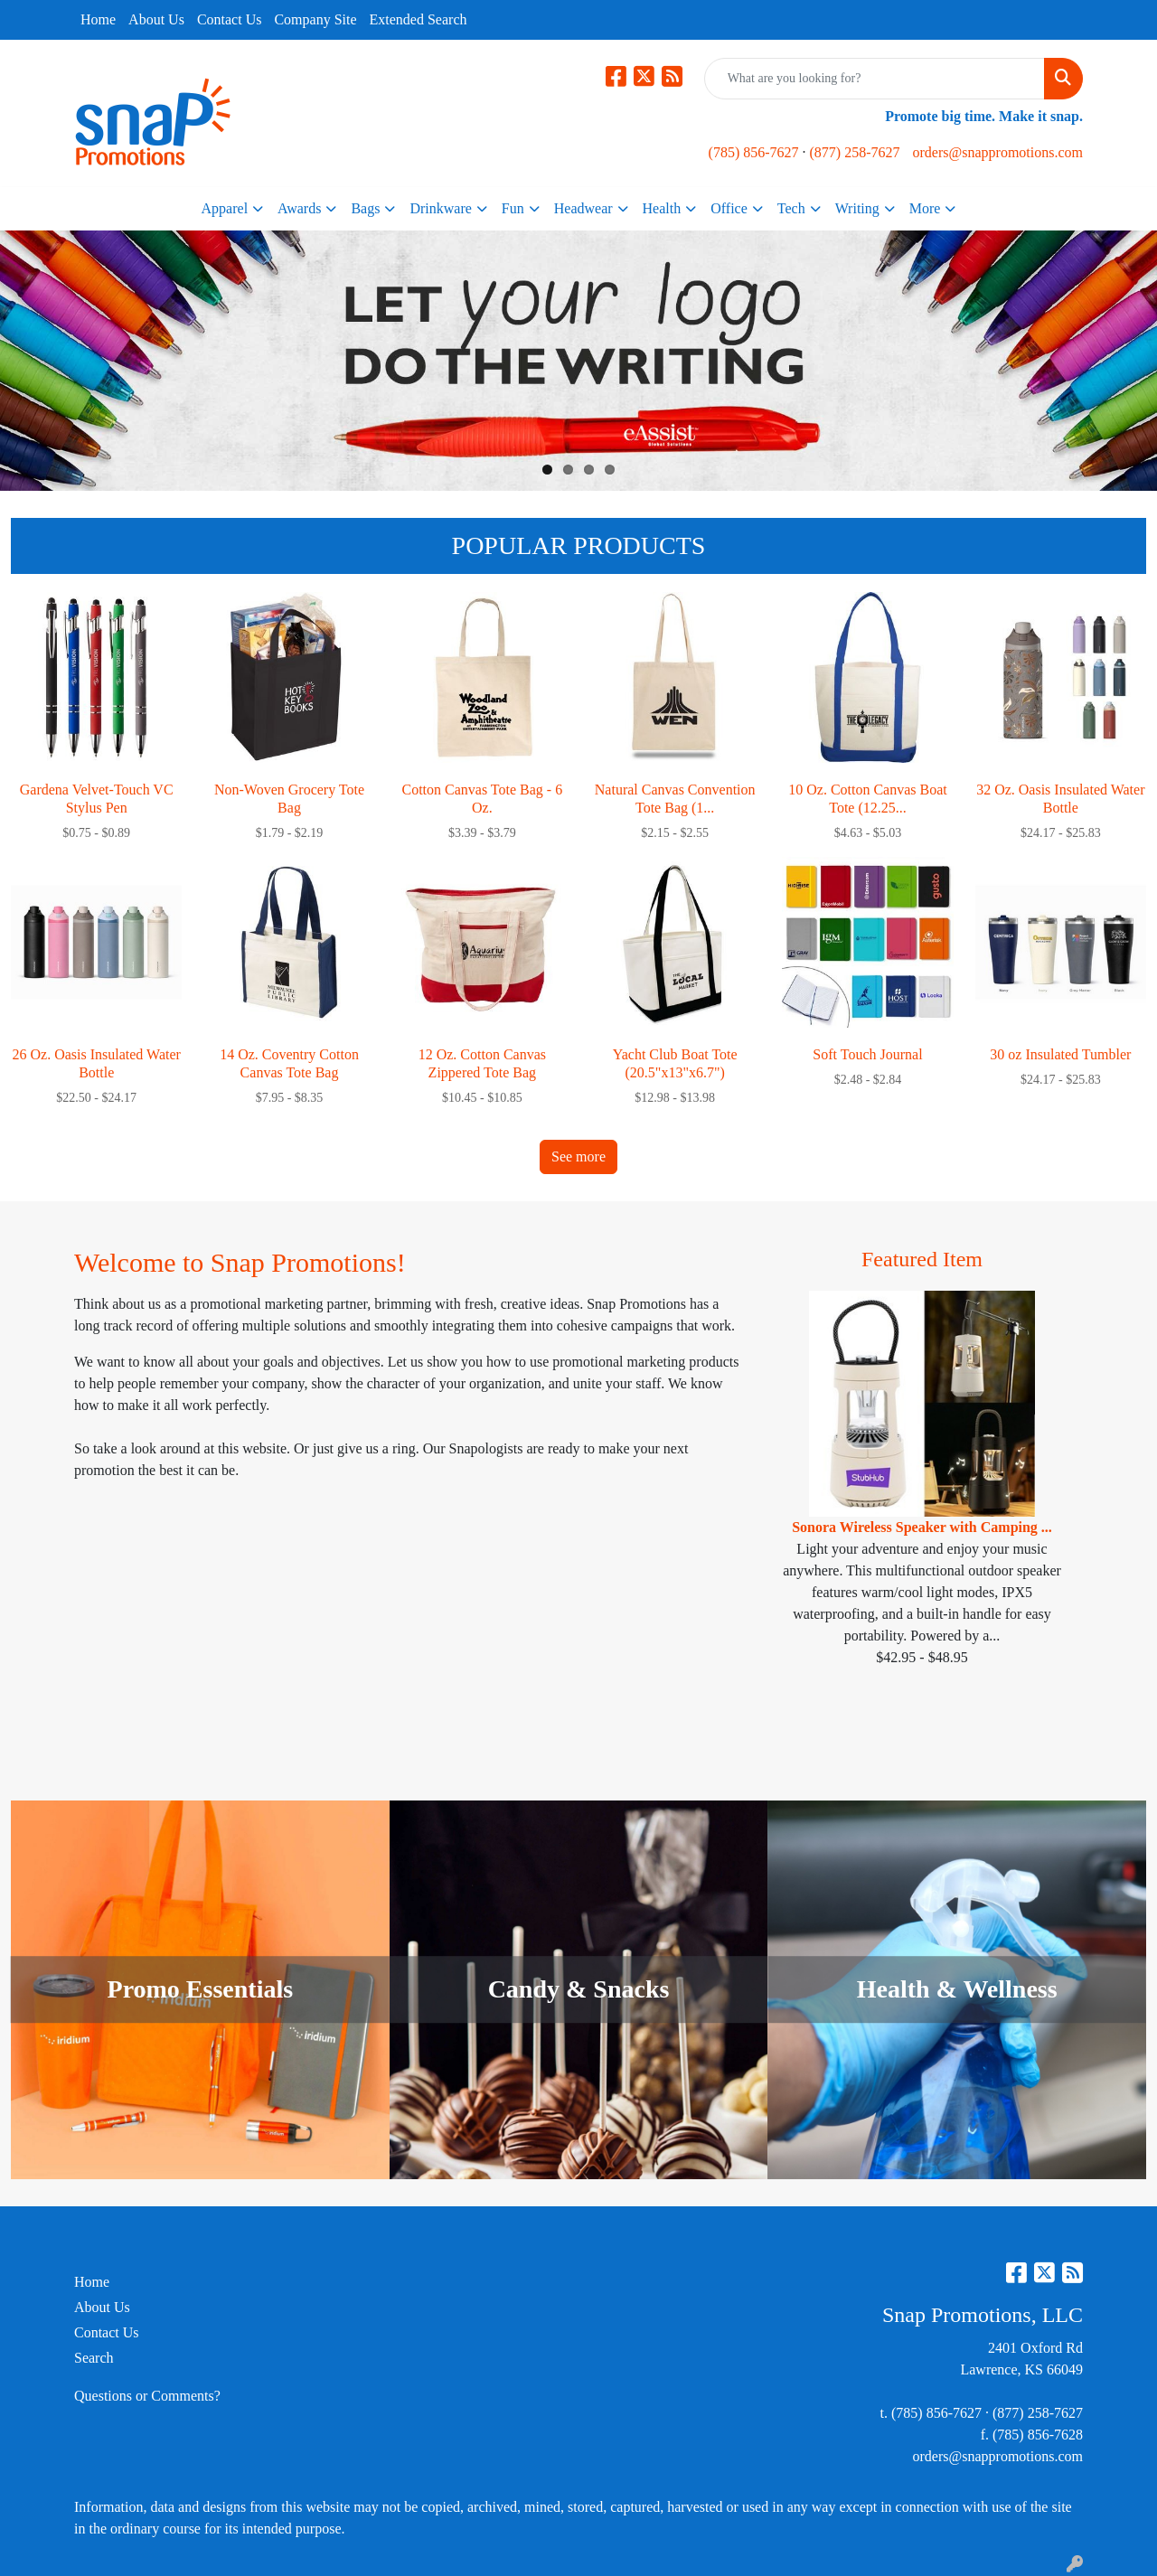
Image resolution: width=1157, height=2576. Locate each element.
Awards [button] (299, 208)
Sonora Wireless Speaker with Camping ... (922, 1527)
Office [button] (729, 208)
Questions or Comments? (147, 2395)
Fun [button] (513, 208)
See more (578, 1156)
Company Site (315, 19)
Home (98, 19)
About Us (156, 19)
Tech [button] (791, 208)
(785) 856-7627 (754, 152)
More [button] (925, 208)
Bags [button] (365, 208)
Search (94, 2357)
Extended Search (418, 19)
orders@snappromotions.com (998, 152)
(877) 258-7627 (855, 152)
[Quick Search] (874, 78)
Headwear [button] (583, 208)
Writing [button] (857, 208)
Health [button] (662, 208)
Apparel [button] (225, 208)
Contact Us (229, 19)
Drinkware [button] (440, 208)
